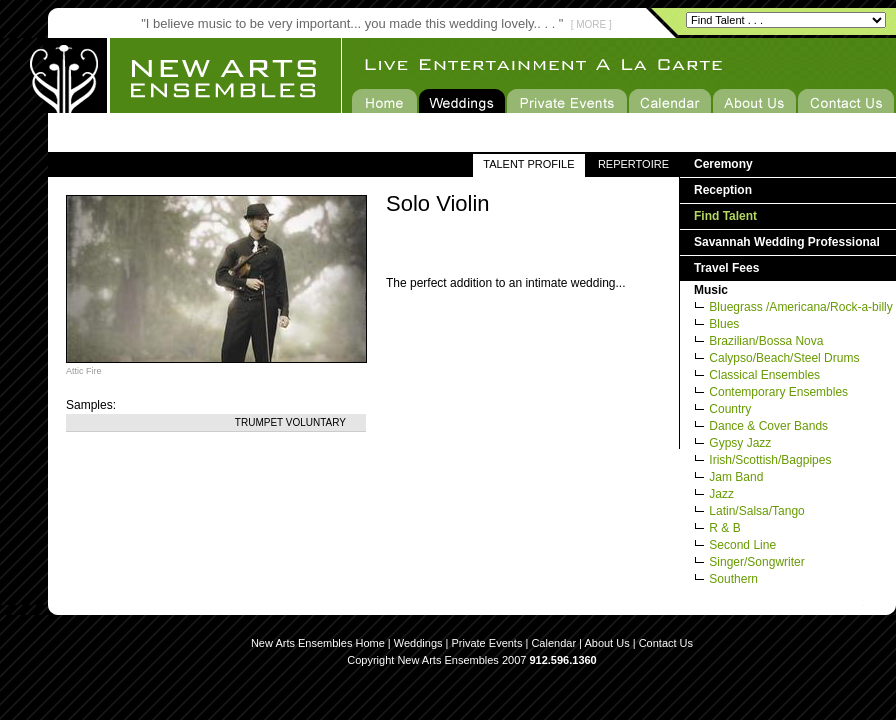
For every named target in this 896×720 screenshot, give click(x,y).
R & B (724, 528)
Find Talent (725, 216)
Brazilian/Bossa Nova (766, 341)
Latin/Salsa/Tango (756, 511)
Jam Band (736, 477)
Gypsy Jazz (740, 443)
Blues (724, 324)
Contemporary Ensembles (778, 392)
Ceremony (723, 164)
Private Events (487, 643)
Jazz (721, 494)
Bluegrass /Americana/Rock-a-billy (800, 307)
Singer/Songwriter (756, 562)
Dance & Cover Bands (768, 426)
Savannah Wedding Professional (787, 242)
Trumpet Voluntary (290, 422)
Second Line (742, 545)
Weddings (418, 643)
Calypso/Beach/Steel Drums (784, 358)
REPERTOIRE (633, 164)
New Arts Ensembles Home (318, 643)
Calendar (553, 643)
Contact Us (666, 643)
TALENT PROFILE (528, 164)
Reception (723, 190)
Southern (733, 579)
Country (730, 409)
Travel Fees (726, 268)
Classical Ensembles (764, 375)
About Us (606, 643)
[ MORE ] (591, 24)
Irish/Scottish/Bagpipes (770, 460)
